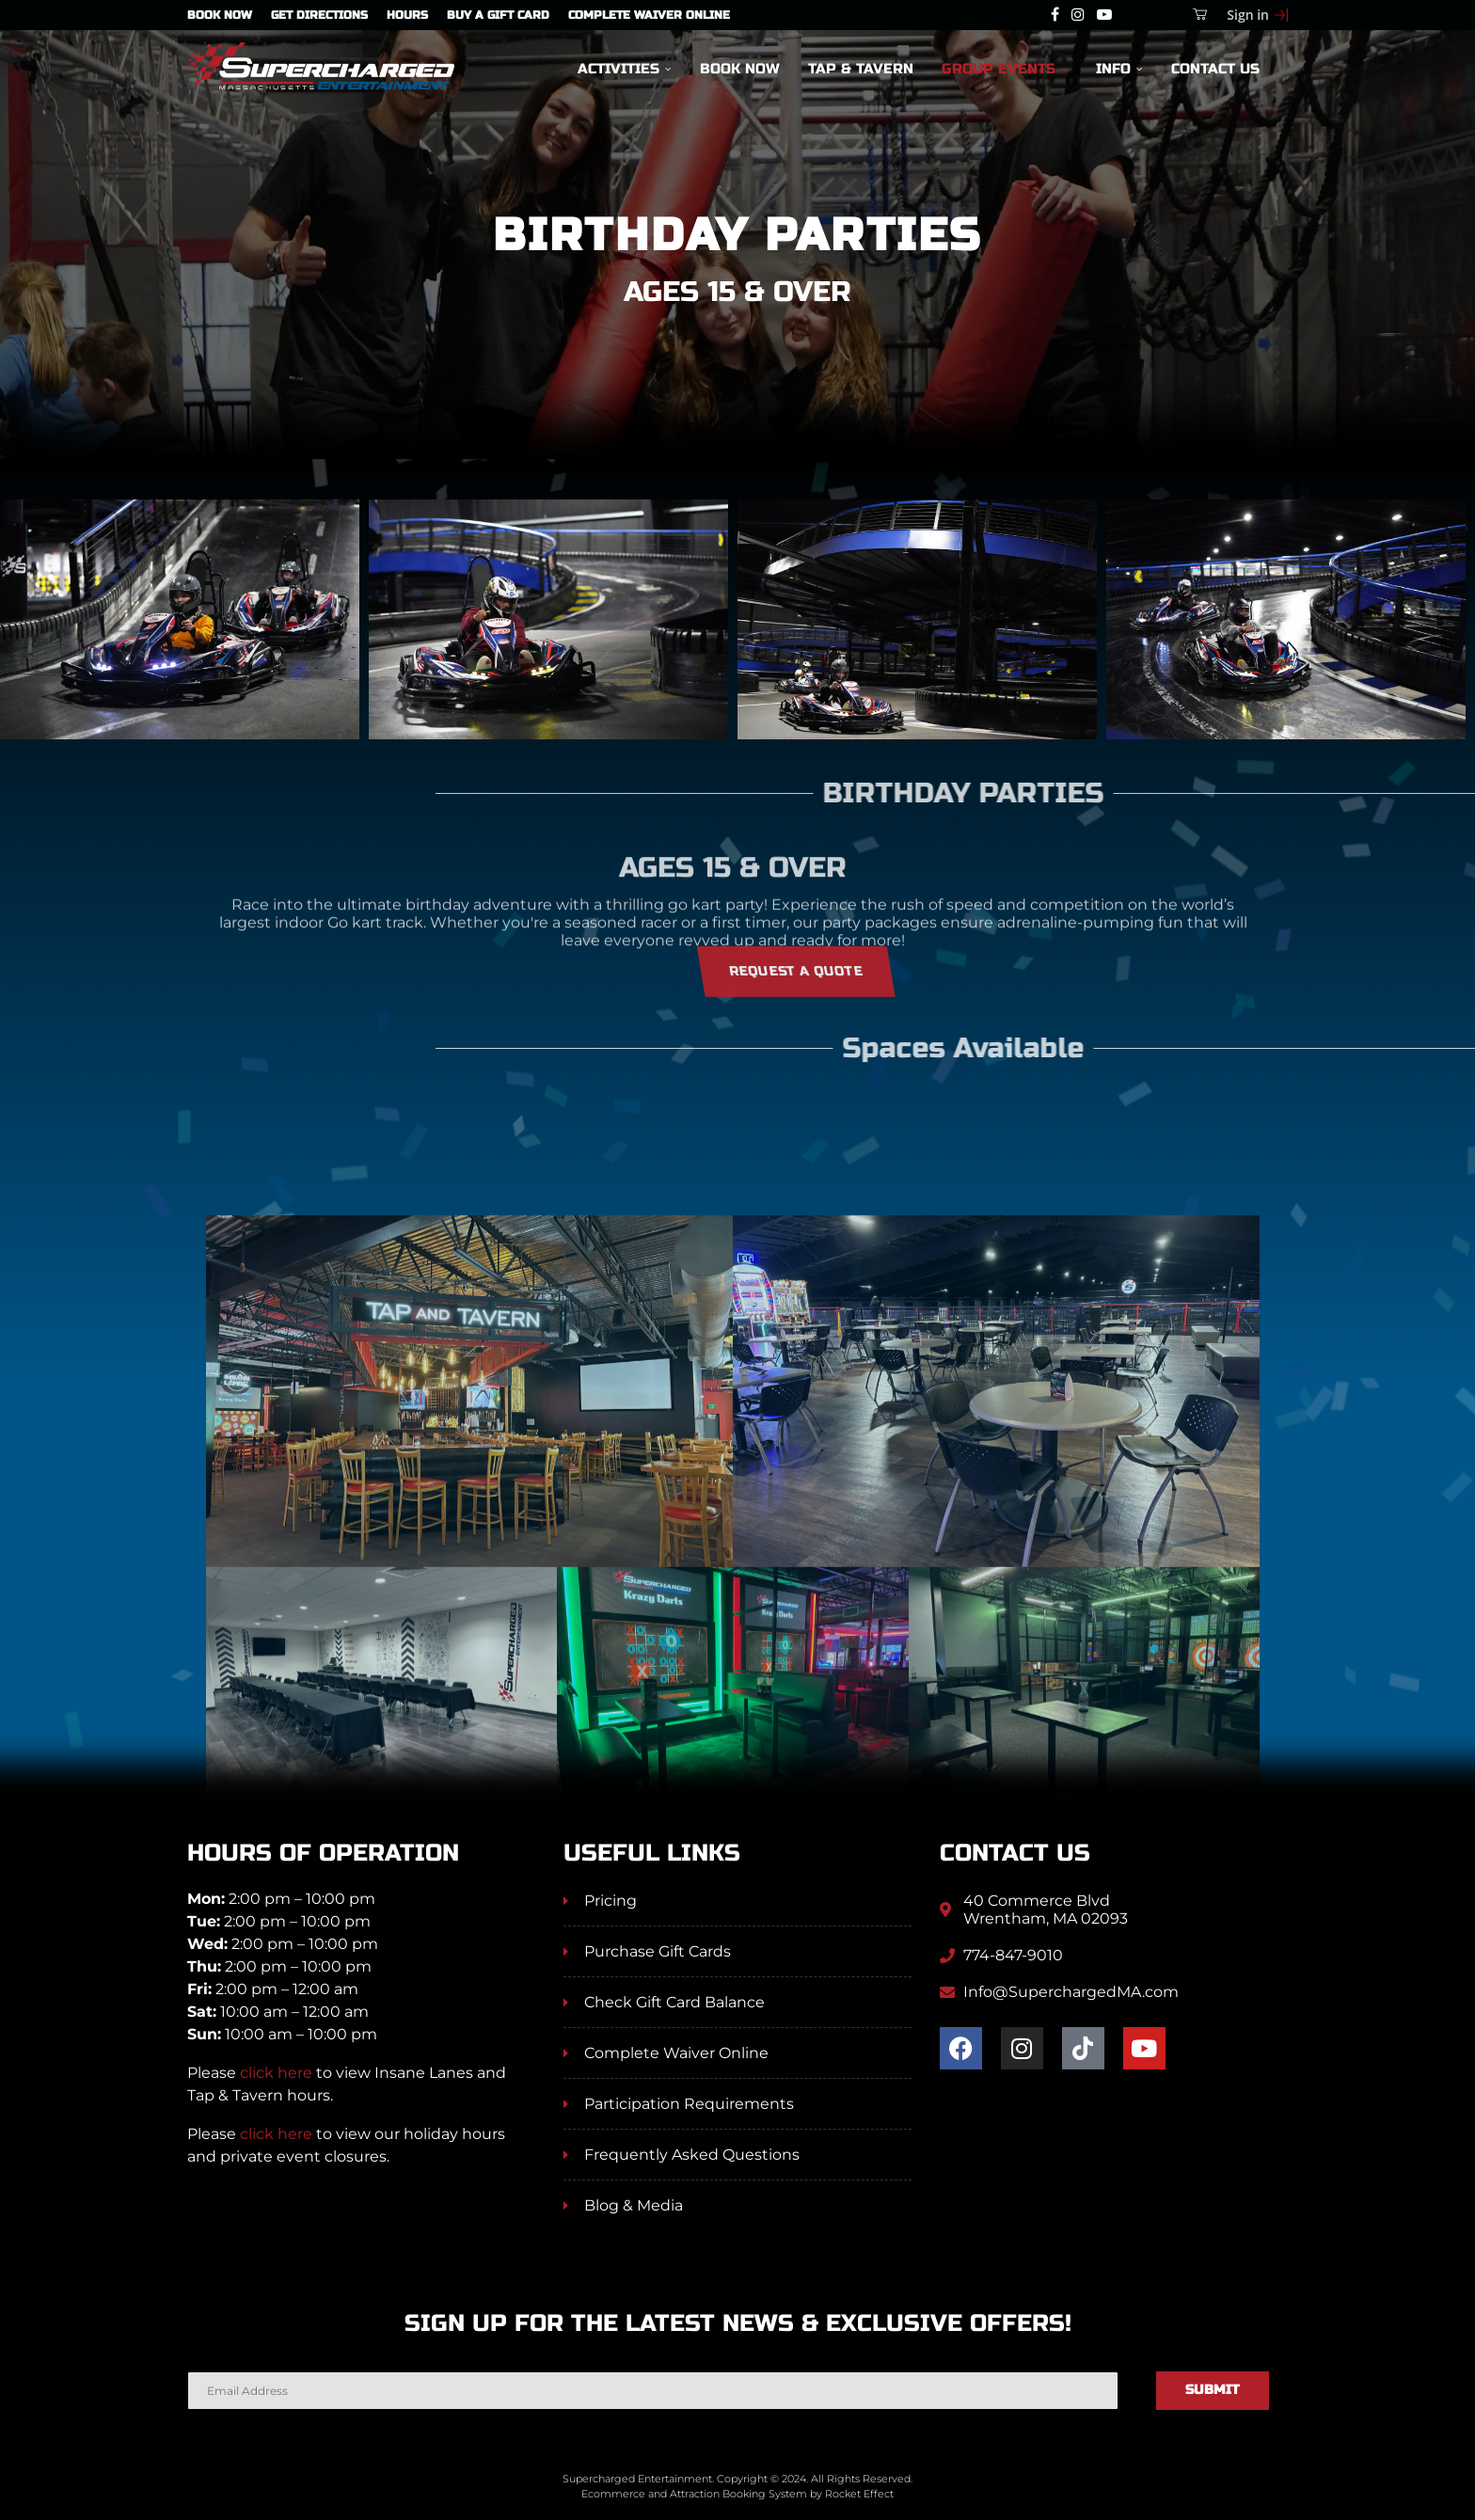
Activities (618, 68)
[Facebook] (1055, 15)
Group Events (998, 68)
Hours (407, 15)
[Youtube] (1104, 15)
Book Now (219, 15)
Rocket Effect (859, 2493)
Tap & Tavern (860, 68)
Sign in (1248, 15)
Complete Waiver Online (649, 15)
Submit (1212, 2390)
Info (1113, 68)
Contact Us (1215, 68)
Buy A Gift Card (498, 15)
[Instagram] (1078, 15)
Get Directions (319, 15)
